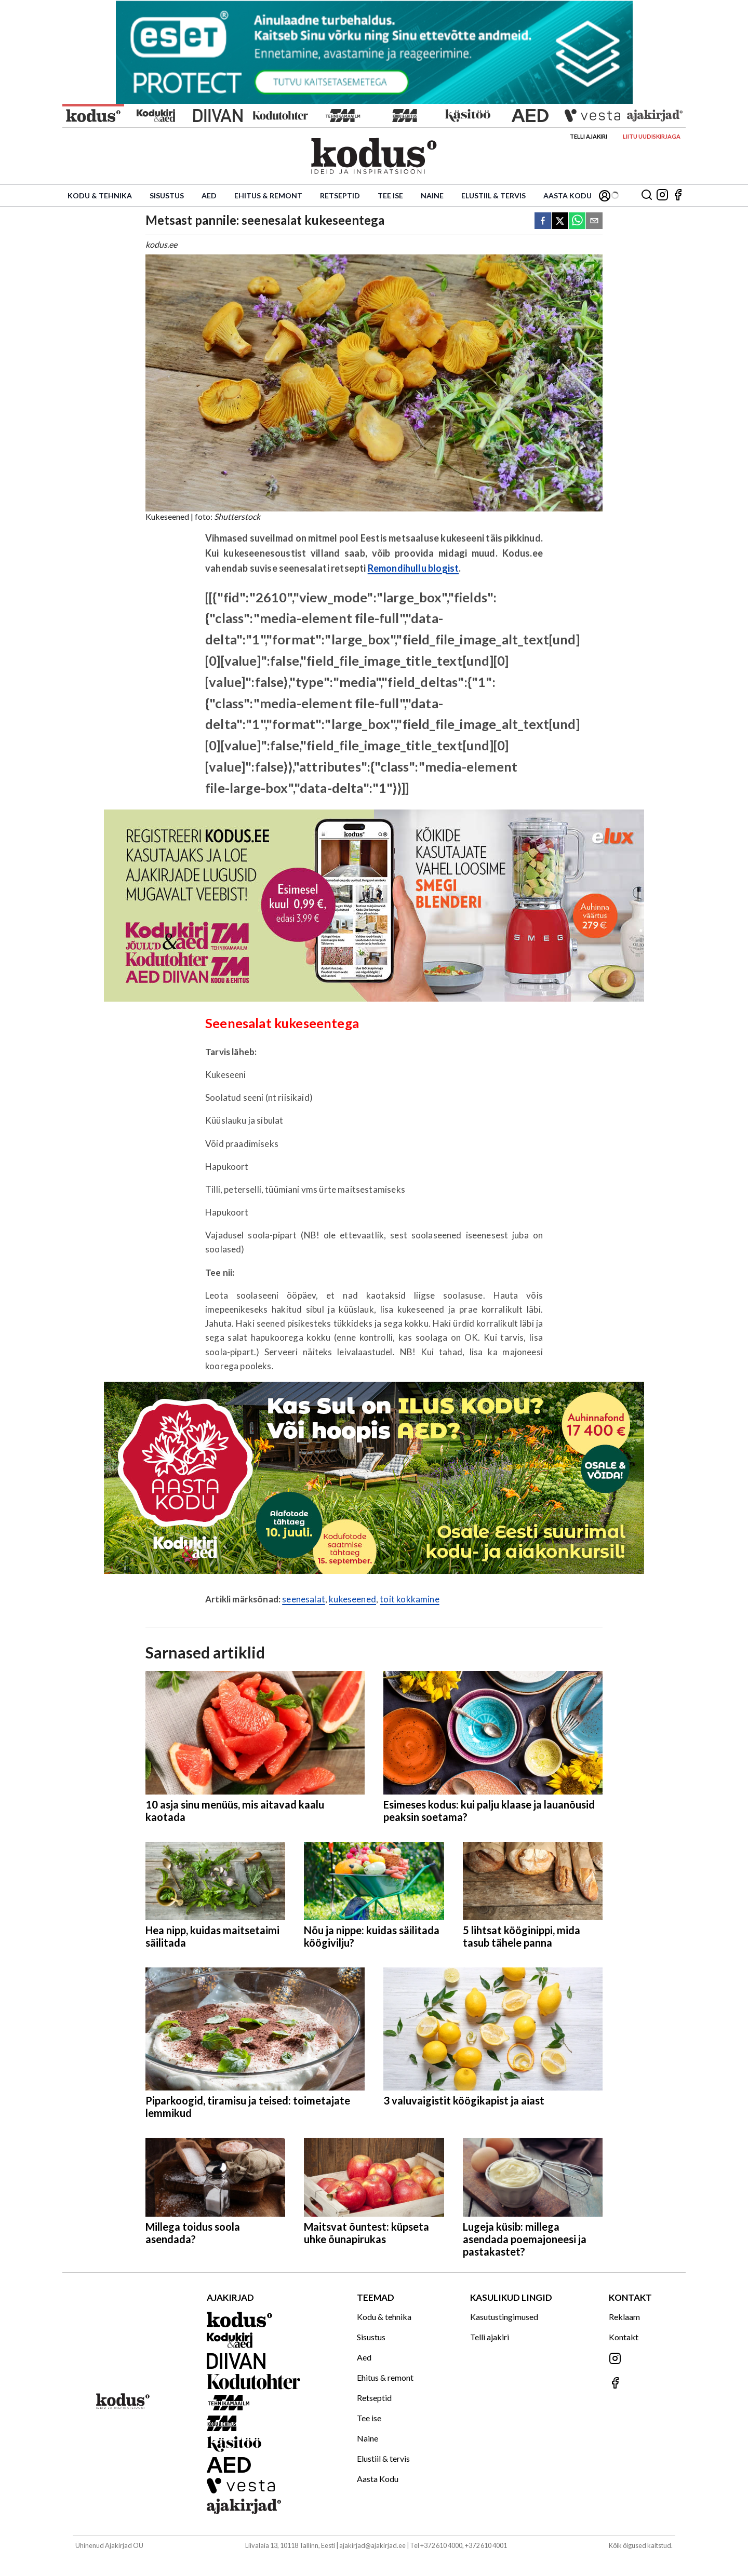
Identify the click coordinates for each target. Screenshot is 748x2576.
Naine (432, 195)
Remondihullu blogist (413, 568)
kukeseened (352, 1599)
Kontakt (623, 2337)
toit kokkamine (409, 1599)
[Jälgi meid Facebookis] (678, 195)
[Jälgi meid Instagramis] (662, 195)
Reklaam (624, 2317)
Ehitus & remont (268, 195)
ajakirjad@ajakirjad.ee (372, 2545)
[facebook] (543, 221)
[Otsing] (646, 195)
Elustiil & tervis (493, 195)
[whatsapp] (577, 221)
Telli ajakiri (588, 136)
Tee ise (390, 195)
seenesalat (303, 1599)
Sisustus (167, 195)
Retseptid (340, 195)
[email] (594, 221)
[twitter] (560, 221)
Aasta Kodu (567, 195)
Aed (209, 195)
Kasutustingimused (504, 2317)
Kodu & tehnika (100, 195)
